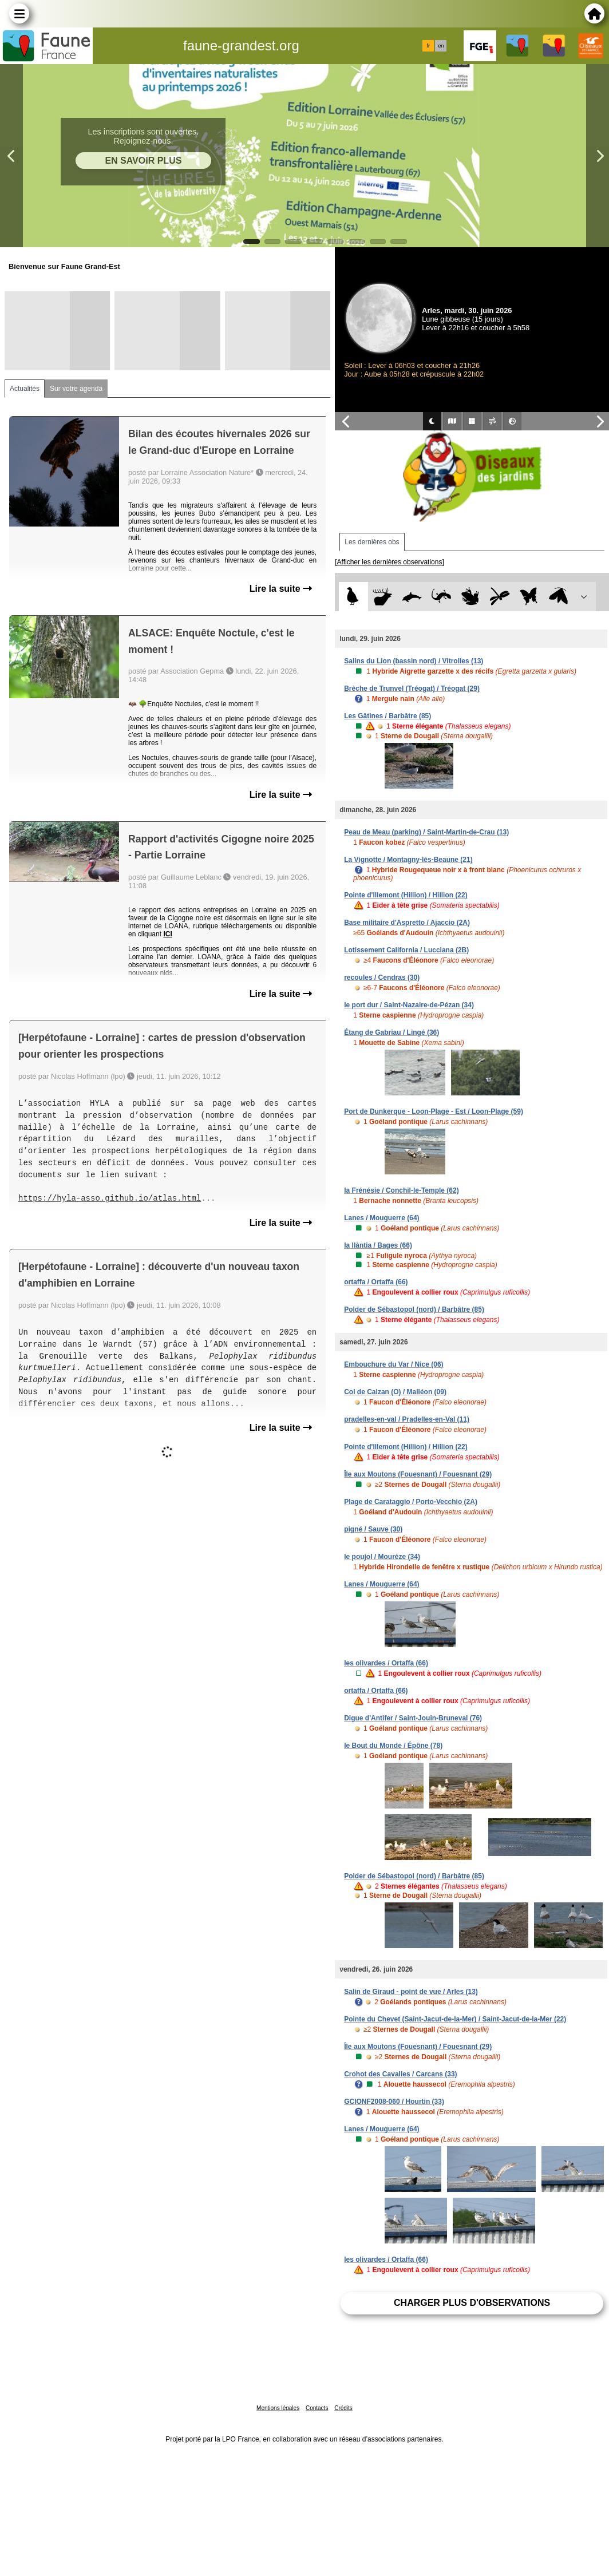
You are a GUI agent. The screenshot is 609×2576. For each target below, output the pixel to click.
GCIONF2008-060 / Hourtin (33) (394, 2102)
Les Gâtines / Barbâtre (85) (387, 716)
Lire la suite (281, 588)
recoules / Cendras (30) (382, 978)
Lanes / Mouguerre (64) (381, 1218)
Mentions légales (277, 2408)
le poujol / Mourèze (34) (382, 1557)
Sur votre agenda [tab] (76, 389)
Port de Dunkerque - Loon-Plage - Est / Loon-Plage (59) (433, 1111)
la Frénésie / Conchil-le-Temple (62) (401, 1190)
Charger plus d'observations (472, 2303)
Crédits (343, 2408)
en (441, 46)
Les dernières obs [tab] (372, 542)
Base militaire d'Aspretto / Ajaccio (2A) (407, 923)
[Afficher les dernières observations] (389, 562)
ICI (167, 934)
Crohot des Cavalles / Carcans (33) (400, 2074)
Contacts (317, 2408)
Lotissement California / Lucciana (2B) (406, 950)
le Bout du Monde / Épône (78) (393, 1746)
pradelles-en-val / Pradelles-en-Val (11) (406, 1419)
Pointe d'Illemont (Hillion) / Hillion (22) (406, 895)
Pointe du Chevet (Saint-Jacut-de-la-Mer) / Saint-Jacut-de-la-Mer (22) (455, 2019)
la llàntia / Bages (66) (378, 1245)
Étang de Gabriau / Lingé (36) (391, 1032)
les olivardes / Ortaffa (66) (386, 1663)
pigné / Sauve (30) (373, 1529)
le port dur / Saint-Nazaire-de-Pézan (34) (409, 1005)
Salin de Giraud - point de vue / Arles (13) (411, 1992)
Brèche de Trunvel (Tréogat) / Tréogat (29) (412, 688)
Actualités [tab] (24, 389)
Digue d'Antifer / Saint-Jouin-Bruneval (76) (413, 1718)
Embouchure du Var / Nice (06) (393, 1364)
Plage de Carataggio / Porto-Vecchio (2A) (410, 1502)
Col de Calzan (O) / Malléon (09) (395, 1392)
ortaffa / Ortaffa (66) (376, 1282)
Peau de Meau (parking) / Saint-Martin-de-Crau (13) (426, 832)
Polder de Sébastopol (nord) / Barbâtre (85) (414, 1309)
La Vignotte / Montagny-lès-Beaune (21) (408, 860)
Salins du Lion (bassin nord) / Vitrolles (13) (413, 661)
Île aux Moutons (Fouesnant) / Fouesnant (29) (418, 1474)
